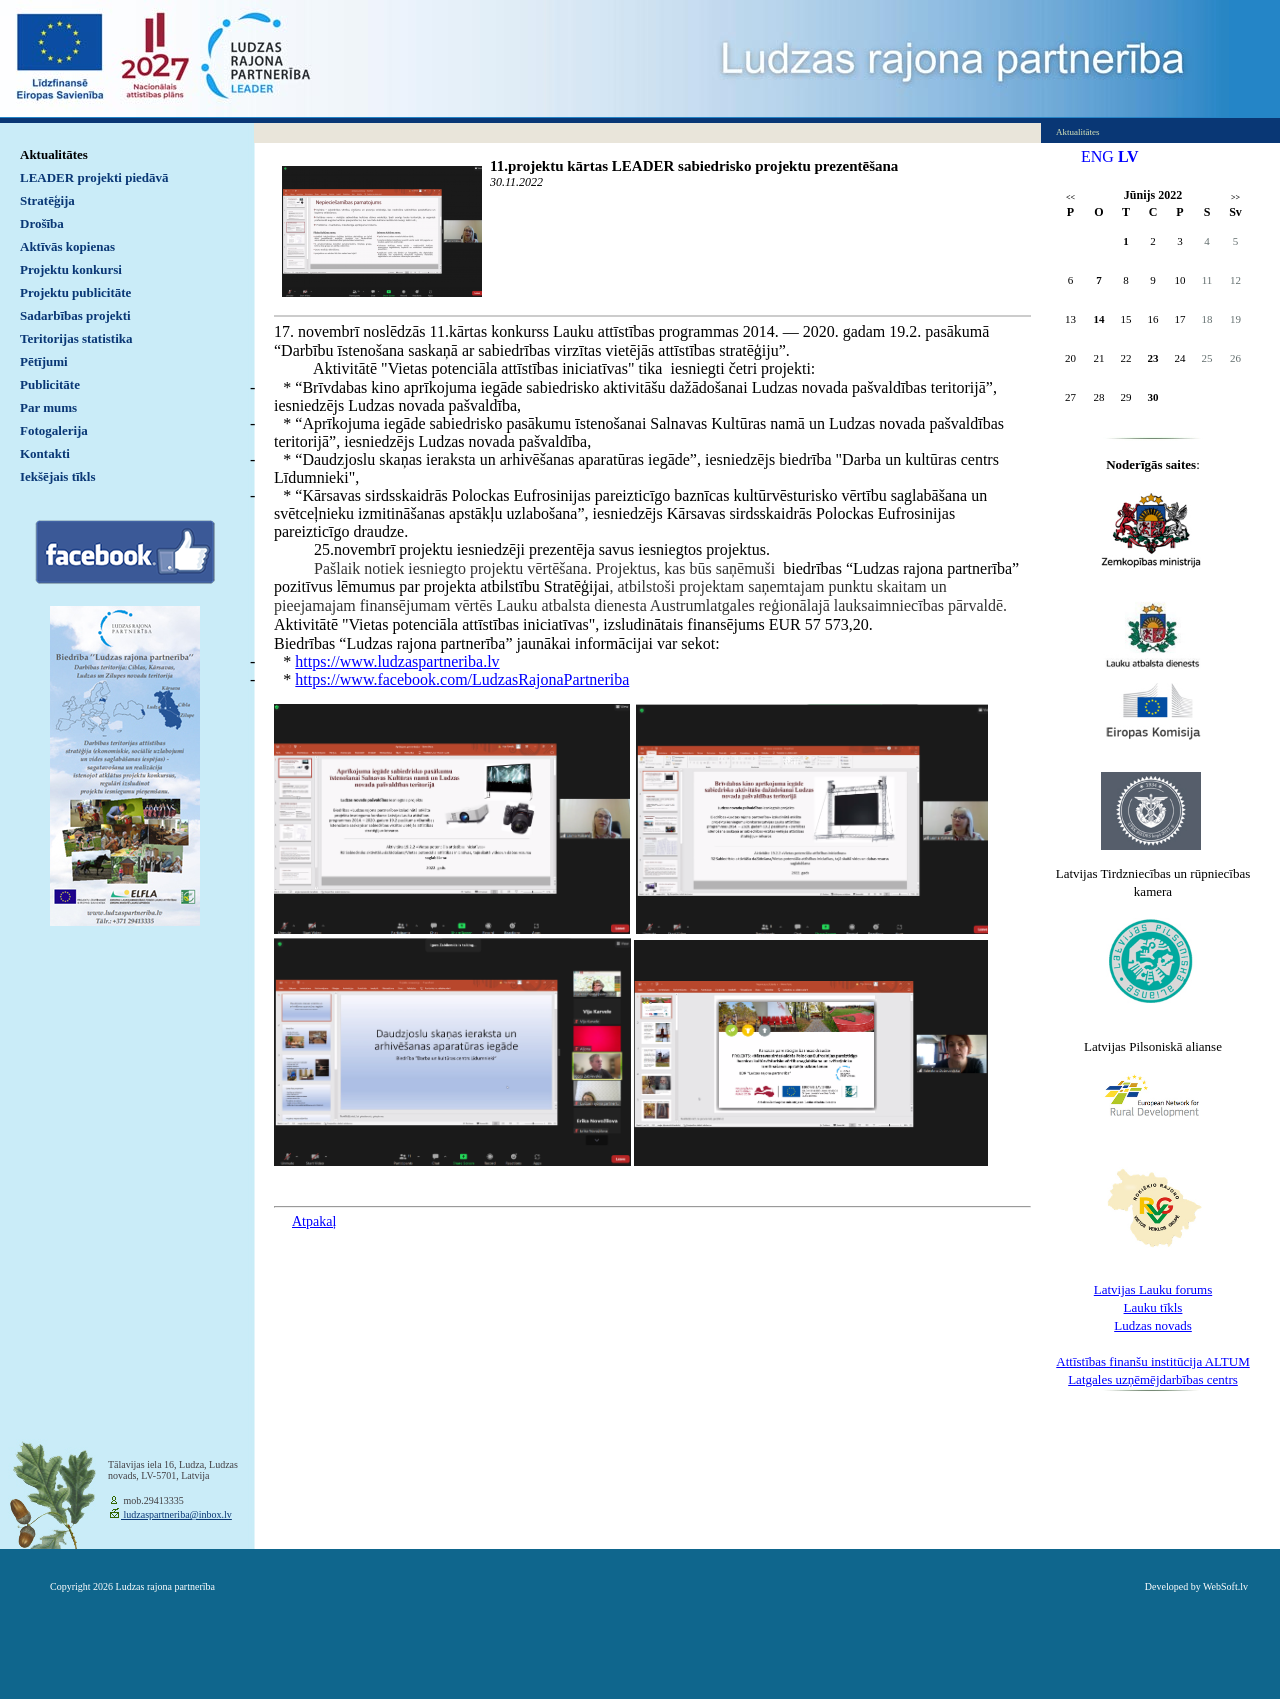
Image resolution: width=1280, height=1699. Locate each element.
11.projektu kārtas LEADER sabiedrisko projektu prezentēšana (694, 166)
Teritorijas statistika (76, 338)
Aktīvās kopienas (67, 246)
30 (1153, 397)
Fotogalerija (54, 430)
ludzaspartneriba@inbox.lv (176, 1514)
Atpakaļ (314, 1221)
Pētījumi (44, 361)
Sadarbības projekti (75, 315)
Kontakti (45, 453)
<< (1070, 197)
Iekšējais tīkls (57, 476)
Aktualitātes (54, 154)
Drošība (42, 223)
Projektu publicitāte (75, 292)
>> (1235, 197)
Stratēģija (47, 200)
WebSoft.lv (1225, 1586)
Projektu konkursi (71, 269)
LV (1128, 156)
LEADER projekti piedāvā (94, 177)
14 (1099, 319)
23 (1153, 358)
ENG (1097, 156)
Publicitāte (50, 384)
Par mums (48, 407)
